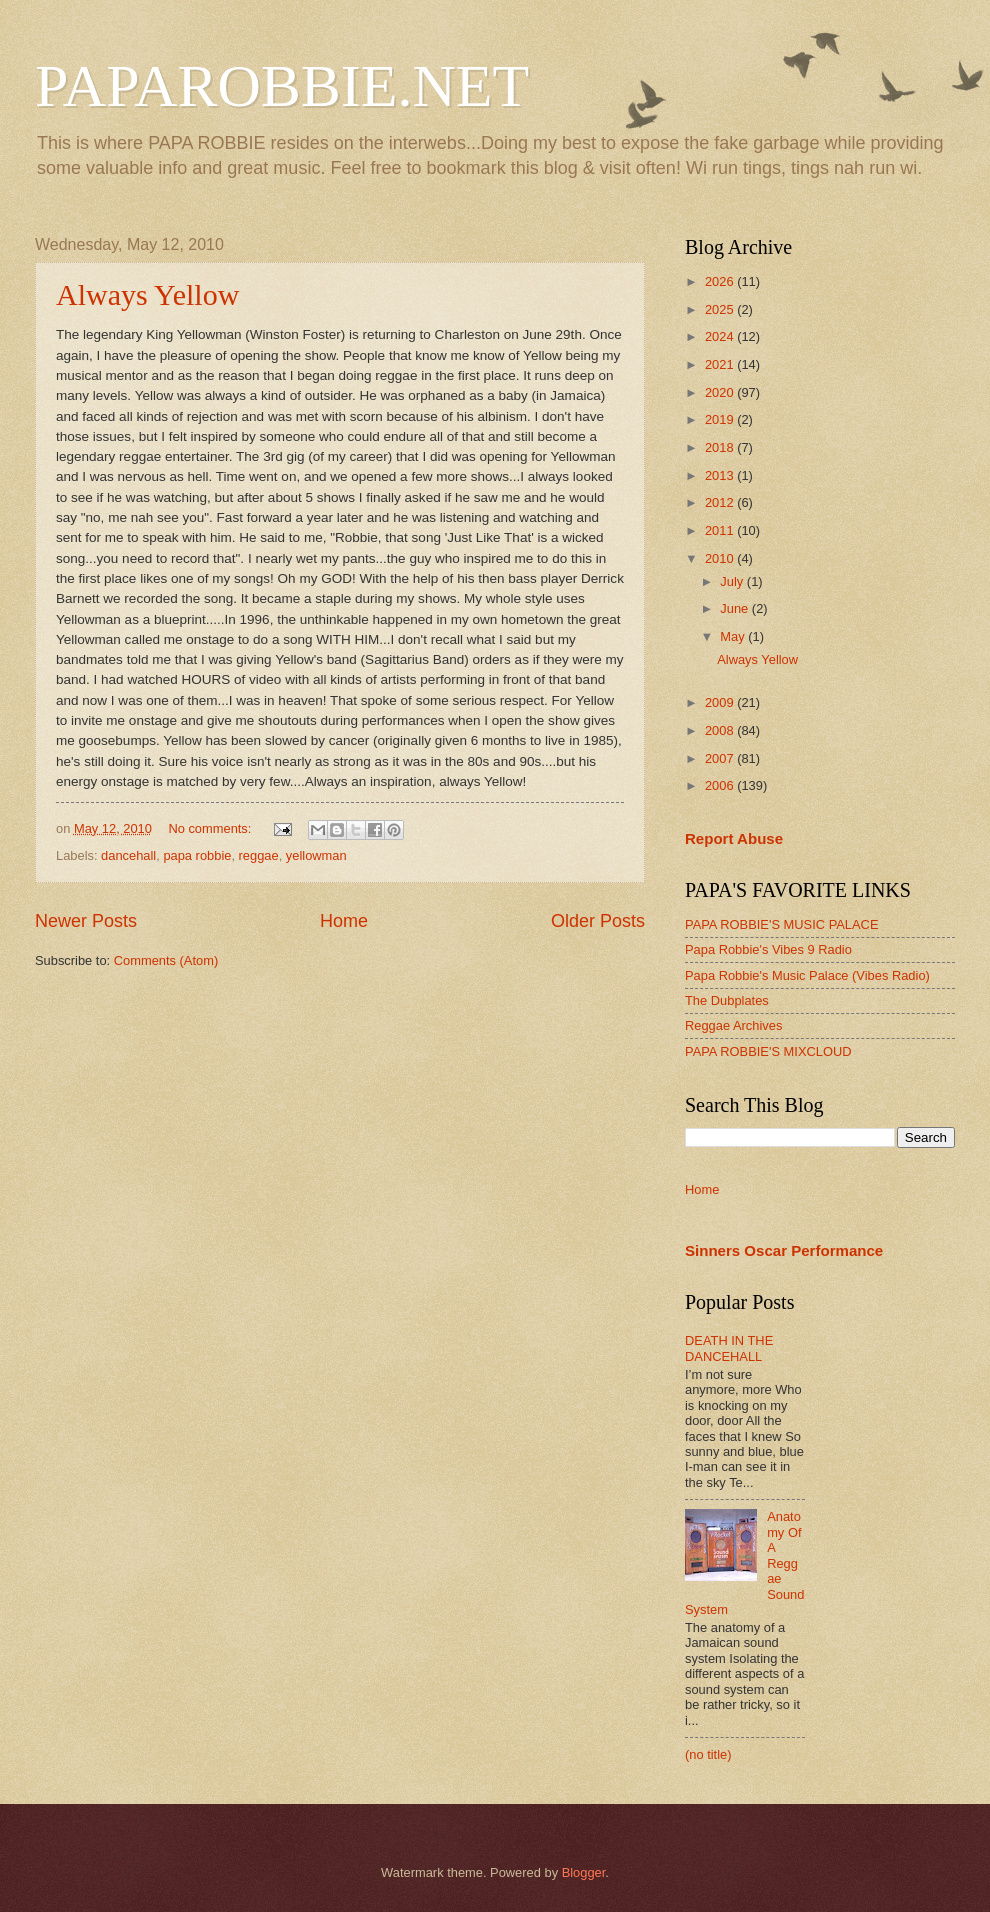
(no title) (708, 1754)
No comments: (211, 828)
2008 (721, 730)
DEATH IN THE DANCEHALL (729, 1348)
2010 (721, 558)
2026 (721, 281)
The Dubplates (727, 1000)
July (733, 581)
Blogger (584, 1872)
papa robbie (197, 855)
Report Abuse (734, 838)
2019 (721, 419)
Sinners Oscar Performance (784, 1250)
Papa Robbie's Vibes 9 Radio (768, 949)
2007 (721, 758)
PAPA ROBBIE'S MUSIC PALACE (782, 924)
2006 (721, 785)
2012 (721, 502)
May (734, 636)
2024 (721, 336)
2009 (721, 702)
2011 (721, 530)
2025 (721, 309)
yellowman (316, 855)
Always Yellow (147, 294)
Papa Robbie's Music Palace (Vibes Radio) (807, 975)
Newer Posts (86, 921)
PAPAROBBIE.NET (282, 86)
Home (344, 921)
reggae (259, 855)
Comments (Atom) (166, 960)
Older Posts (598, 921)
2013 (721, 475)
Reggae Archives (733, 1025)
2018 (721, 447)
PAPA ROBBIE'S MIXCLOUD (768, 1051)
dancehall (128, 855)
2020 (721, 392)
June (736, 608)
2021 (721, 364)
